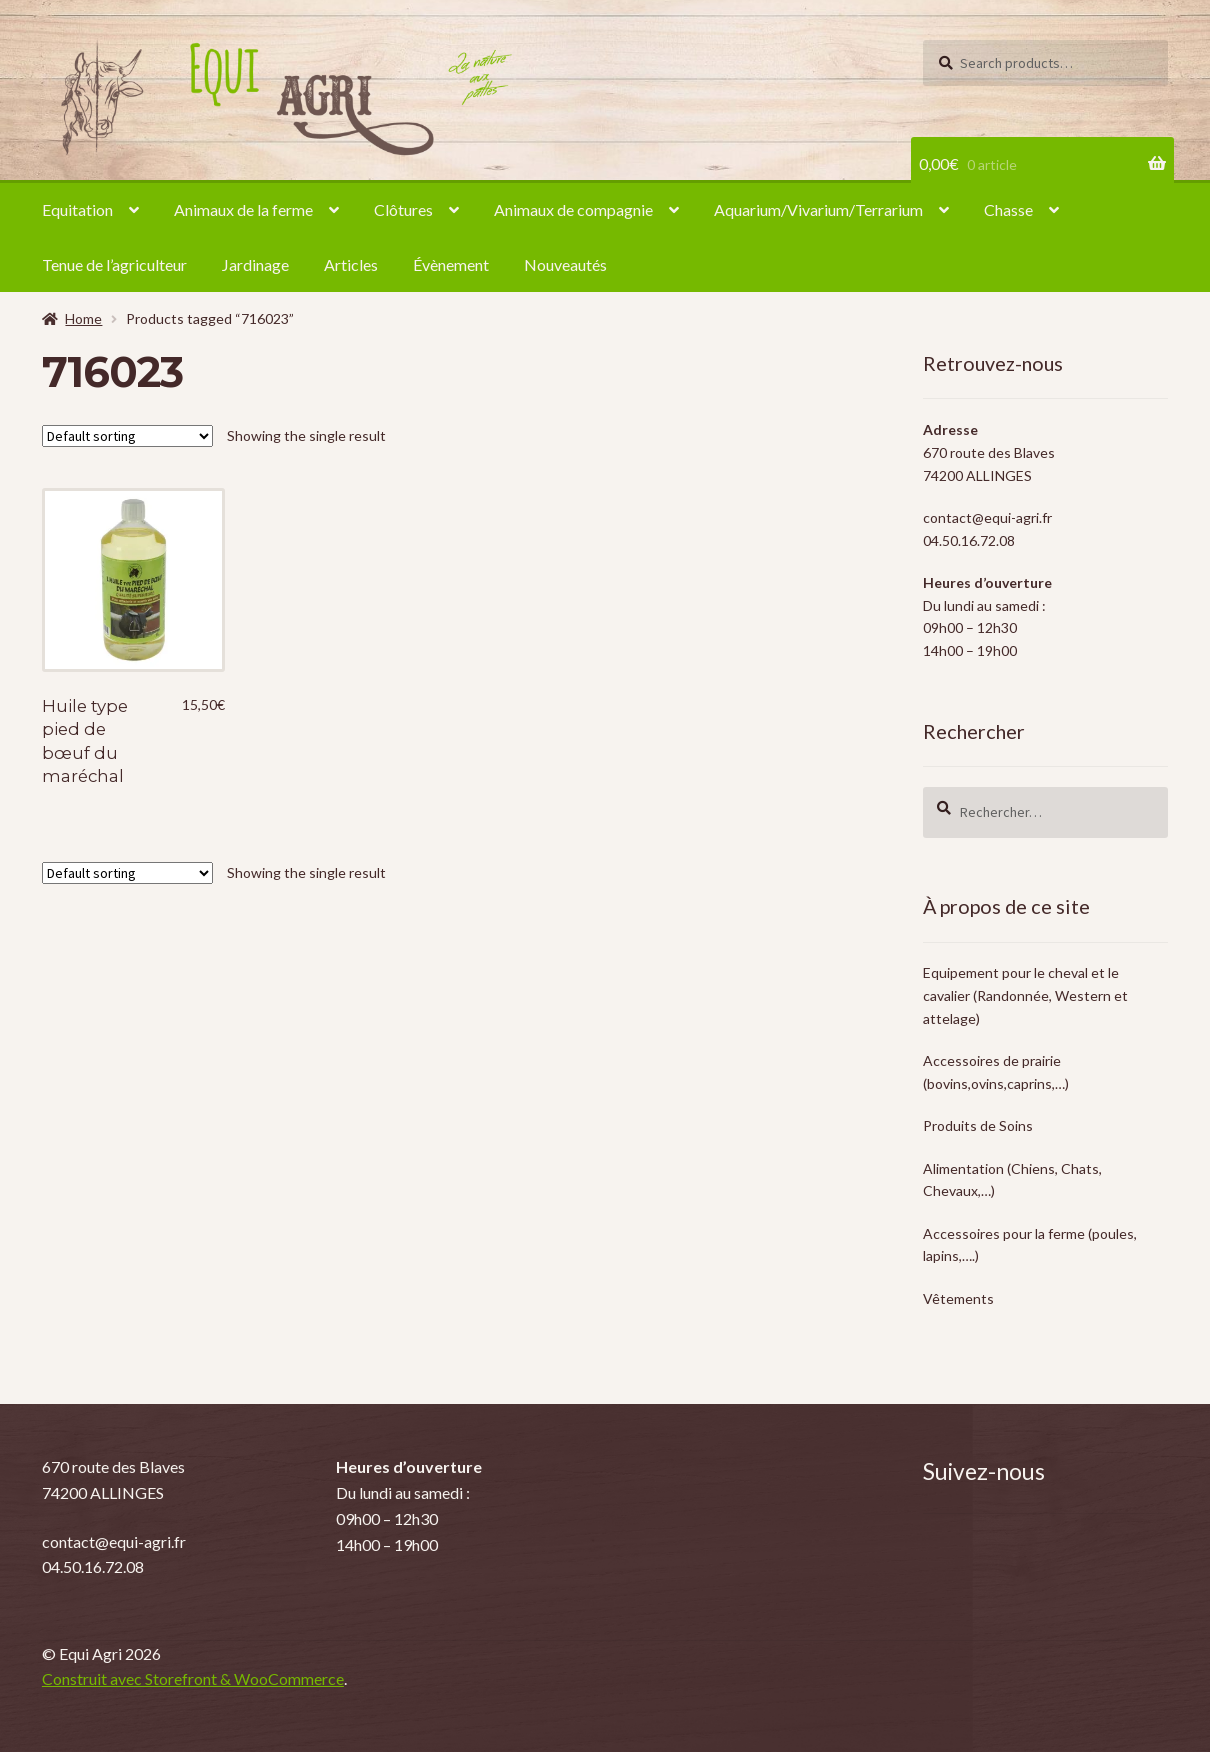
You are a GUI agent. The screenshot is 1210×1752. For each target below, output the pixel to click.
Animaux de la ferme (243, 209)
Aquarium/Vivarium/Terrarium (818, 209)
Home (83, 318)
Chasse (1008, 209)
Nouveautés (565, 264)
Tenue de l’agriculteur (114, 264)
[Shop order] (127, 436)
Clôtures (403, 209)
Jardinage (255, 264)
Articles (351, 264)
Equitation (77, 209)
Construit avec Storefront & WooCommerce (193, 1678)
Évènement (451, 264)
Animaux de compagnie (573, 209)
